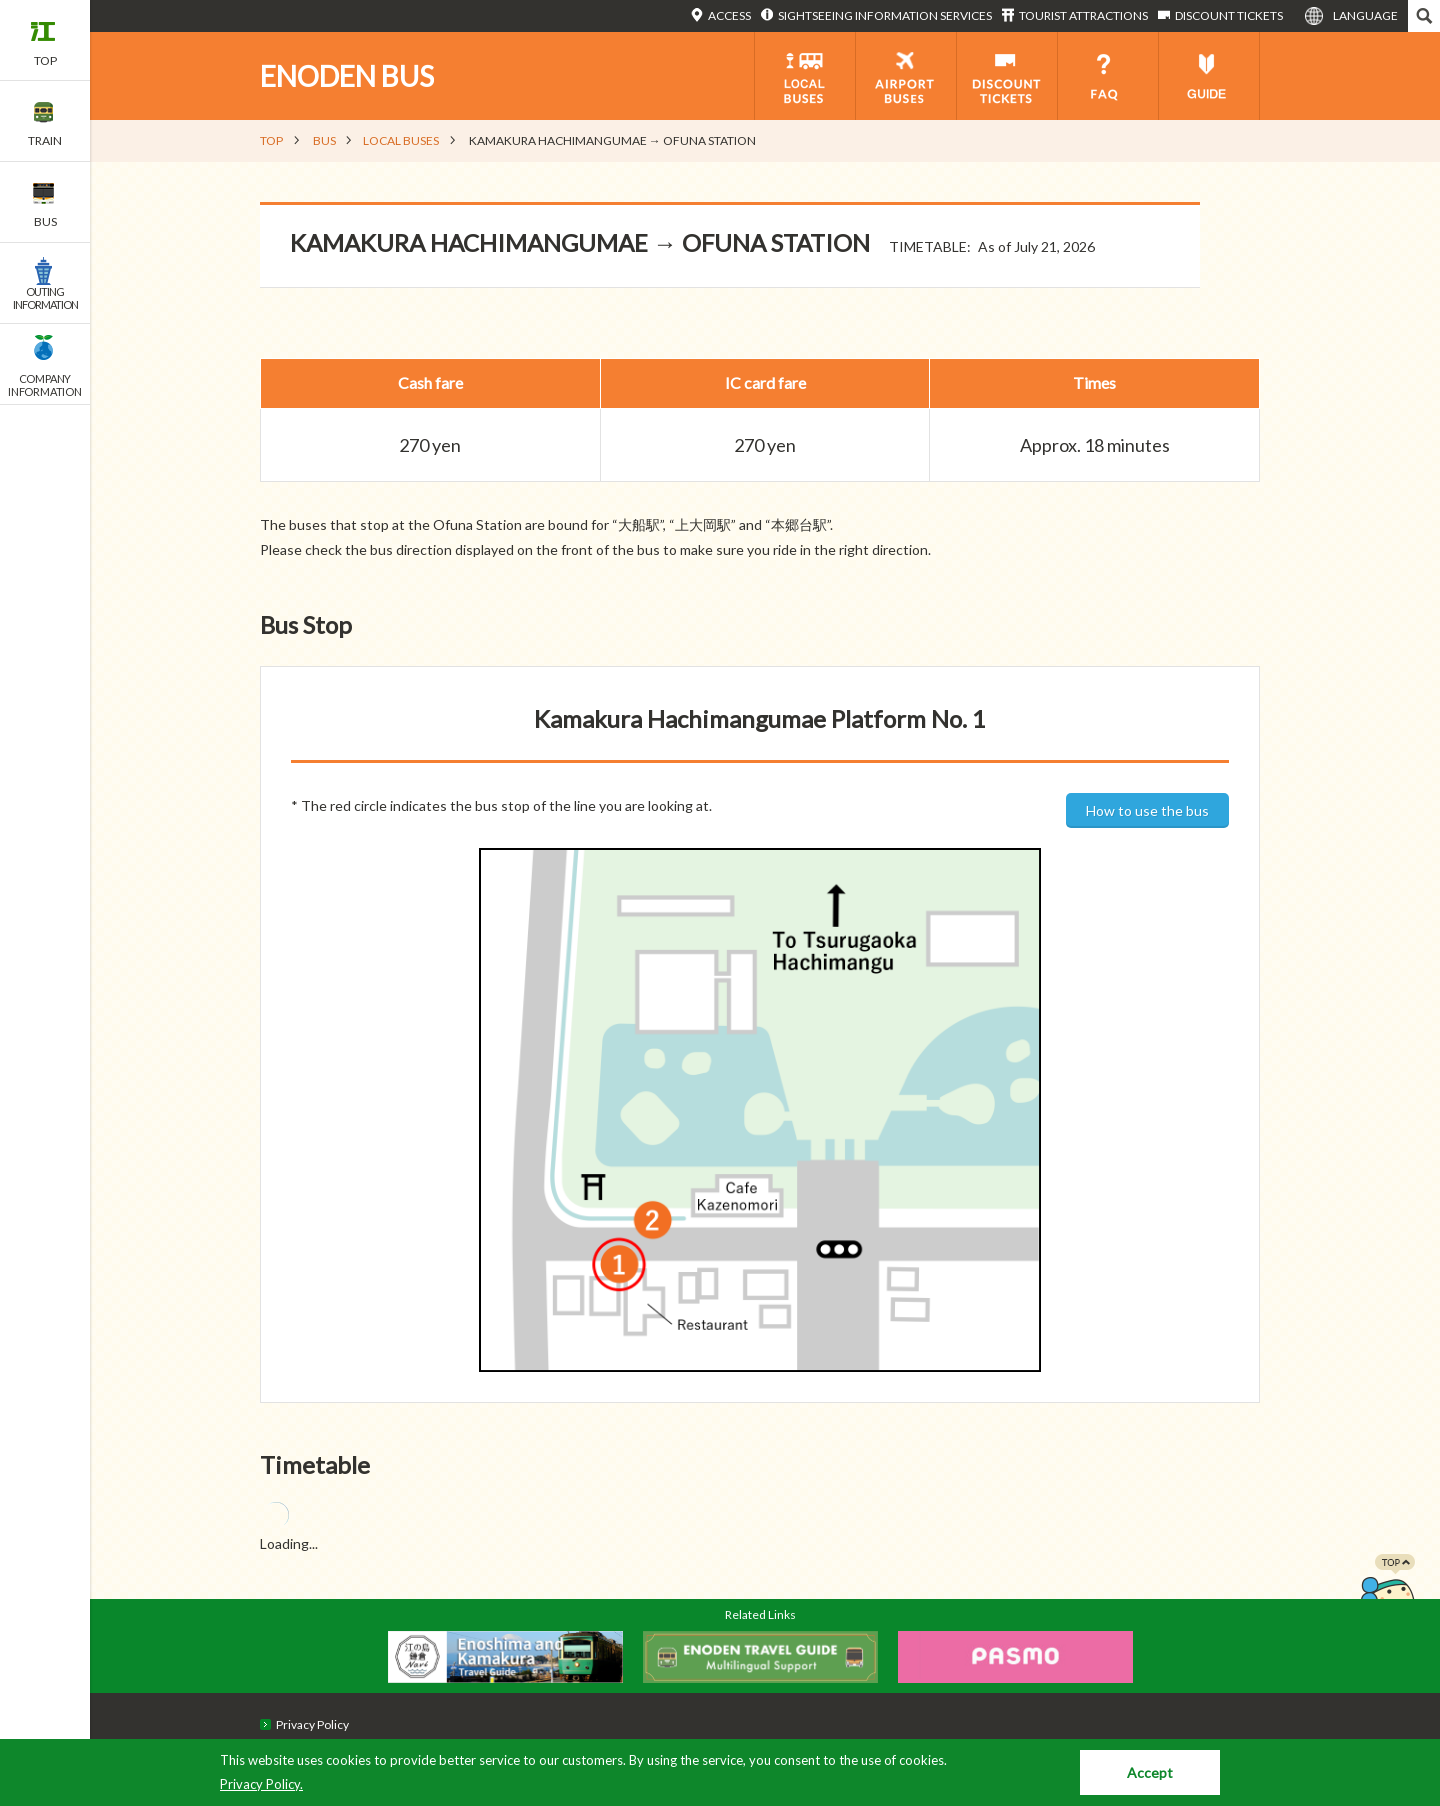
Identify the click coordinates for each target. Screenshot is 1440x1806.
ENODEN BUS (347, 76)
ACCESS (729, 15)
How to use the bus (1147, 810)
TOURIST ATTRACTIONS (1083, 15)
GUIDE (1209, 76)
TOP (271, 140)
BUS (324, 140)
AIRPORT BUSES (906, 76)
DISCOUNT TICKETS (1229, 15)
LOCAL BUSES (401, 140)
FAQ (1108, 76)
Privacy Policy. (261, 1784)
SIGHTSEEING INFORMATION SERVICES (885, 15)
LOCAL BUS (805, 76)
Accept (1150, 1772)
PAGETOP (1387, 1594)
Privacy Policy (312, 1724)
